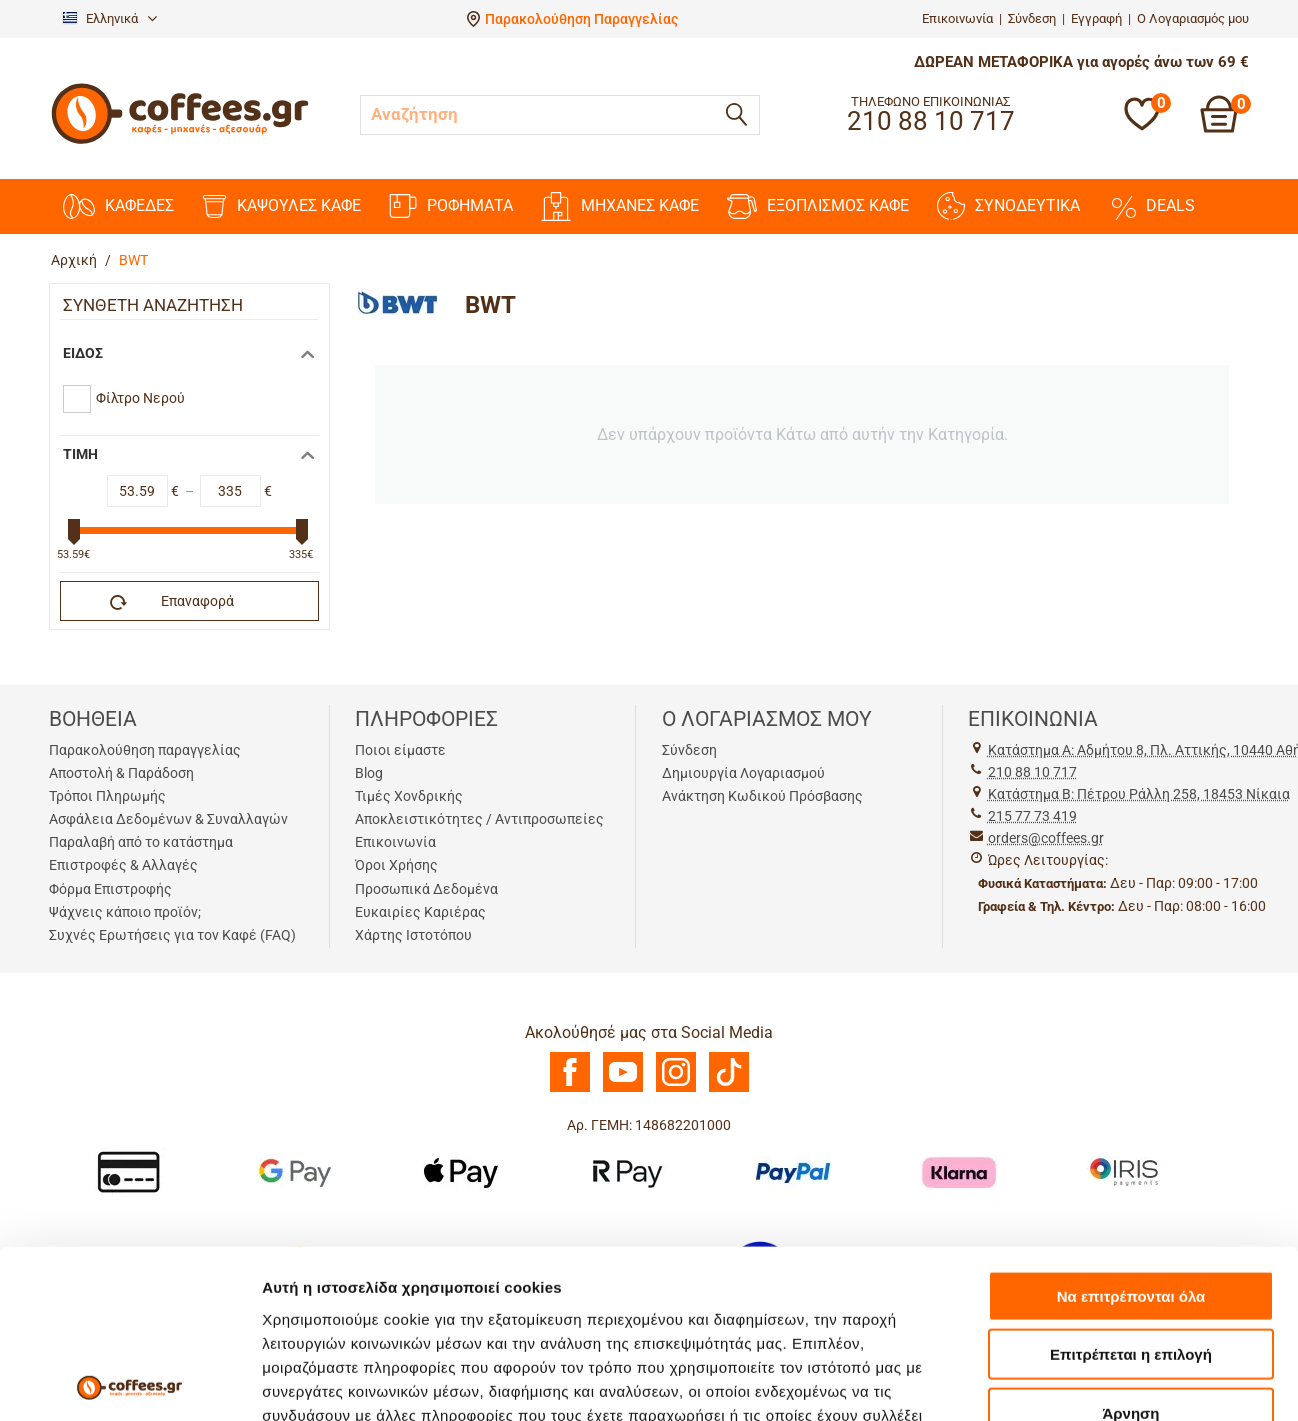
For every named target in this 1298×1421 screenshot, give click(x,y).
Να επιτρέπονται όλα (1131, 1052)
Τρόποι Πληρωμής (107, 796)
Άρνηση (1130, 1169)
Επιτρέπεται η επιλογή (1131, 1111)
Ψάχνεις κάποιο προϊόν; (125, 912)
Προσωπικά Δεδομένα (426, 889)
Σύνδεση (1032, 18)
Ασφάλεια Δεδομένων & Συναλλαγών (168, 819)
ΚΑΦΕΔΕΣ (118, 206)
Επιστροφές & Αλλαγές (123, 865)
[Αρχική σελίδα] (180, 141)
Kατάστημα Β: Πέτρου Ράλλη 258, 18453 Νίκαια (1139, 794)
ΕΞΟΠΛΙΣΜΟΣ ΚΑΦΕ (818, 206)
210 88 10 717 (1032, 772)
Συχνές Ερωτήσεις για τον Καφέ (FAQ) (172, 935)
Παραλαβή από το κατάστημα (141, 842)
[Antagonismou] (459, 1370)
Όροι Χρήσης (396, 865)
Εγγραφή (1096, 18)
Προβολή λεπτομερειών (348, 1306)
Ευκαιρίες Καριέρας (420, 912)
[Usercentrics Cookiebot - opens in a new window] (129, 1307)
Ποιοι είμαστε (400, 750)
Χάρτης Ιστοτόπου (413, 935)
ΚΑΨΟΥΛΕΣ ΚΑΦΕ (281, 206)
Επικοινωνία (957, 18)
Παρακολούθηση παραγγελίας (145, 750)
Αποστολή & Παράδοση (121, 773)
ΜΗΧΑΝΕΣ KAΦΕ (620, 206)
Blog (369, 773)
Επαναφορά (172, 602)
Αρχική (74, 260)
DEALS (1151, 206)
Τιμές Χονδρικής (409, 796)
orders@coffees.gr (1046, 838)
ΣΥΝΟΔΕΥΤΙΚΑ (1008, 206)
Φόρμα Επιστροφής (110, 889)
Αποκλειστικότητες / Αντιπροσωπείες (479, 819)
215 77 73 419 (1032, 816)
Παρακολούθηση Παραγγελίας (581, 19)
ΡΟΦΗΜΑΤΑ (451, 206)
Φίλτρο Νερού (140, 398)
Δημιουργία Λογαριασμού (743, 773)
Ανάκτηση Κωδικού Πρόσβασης (762, 796)
